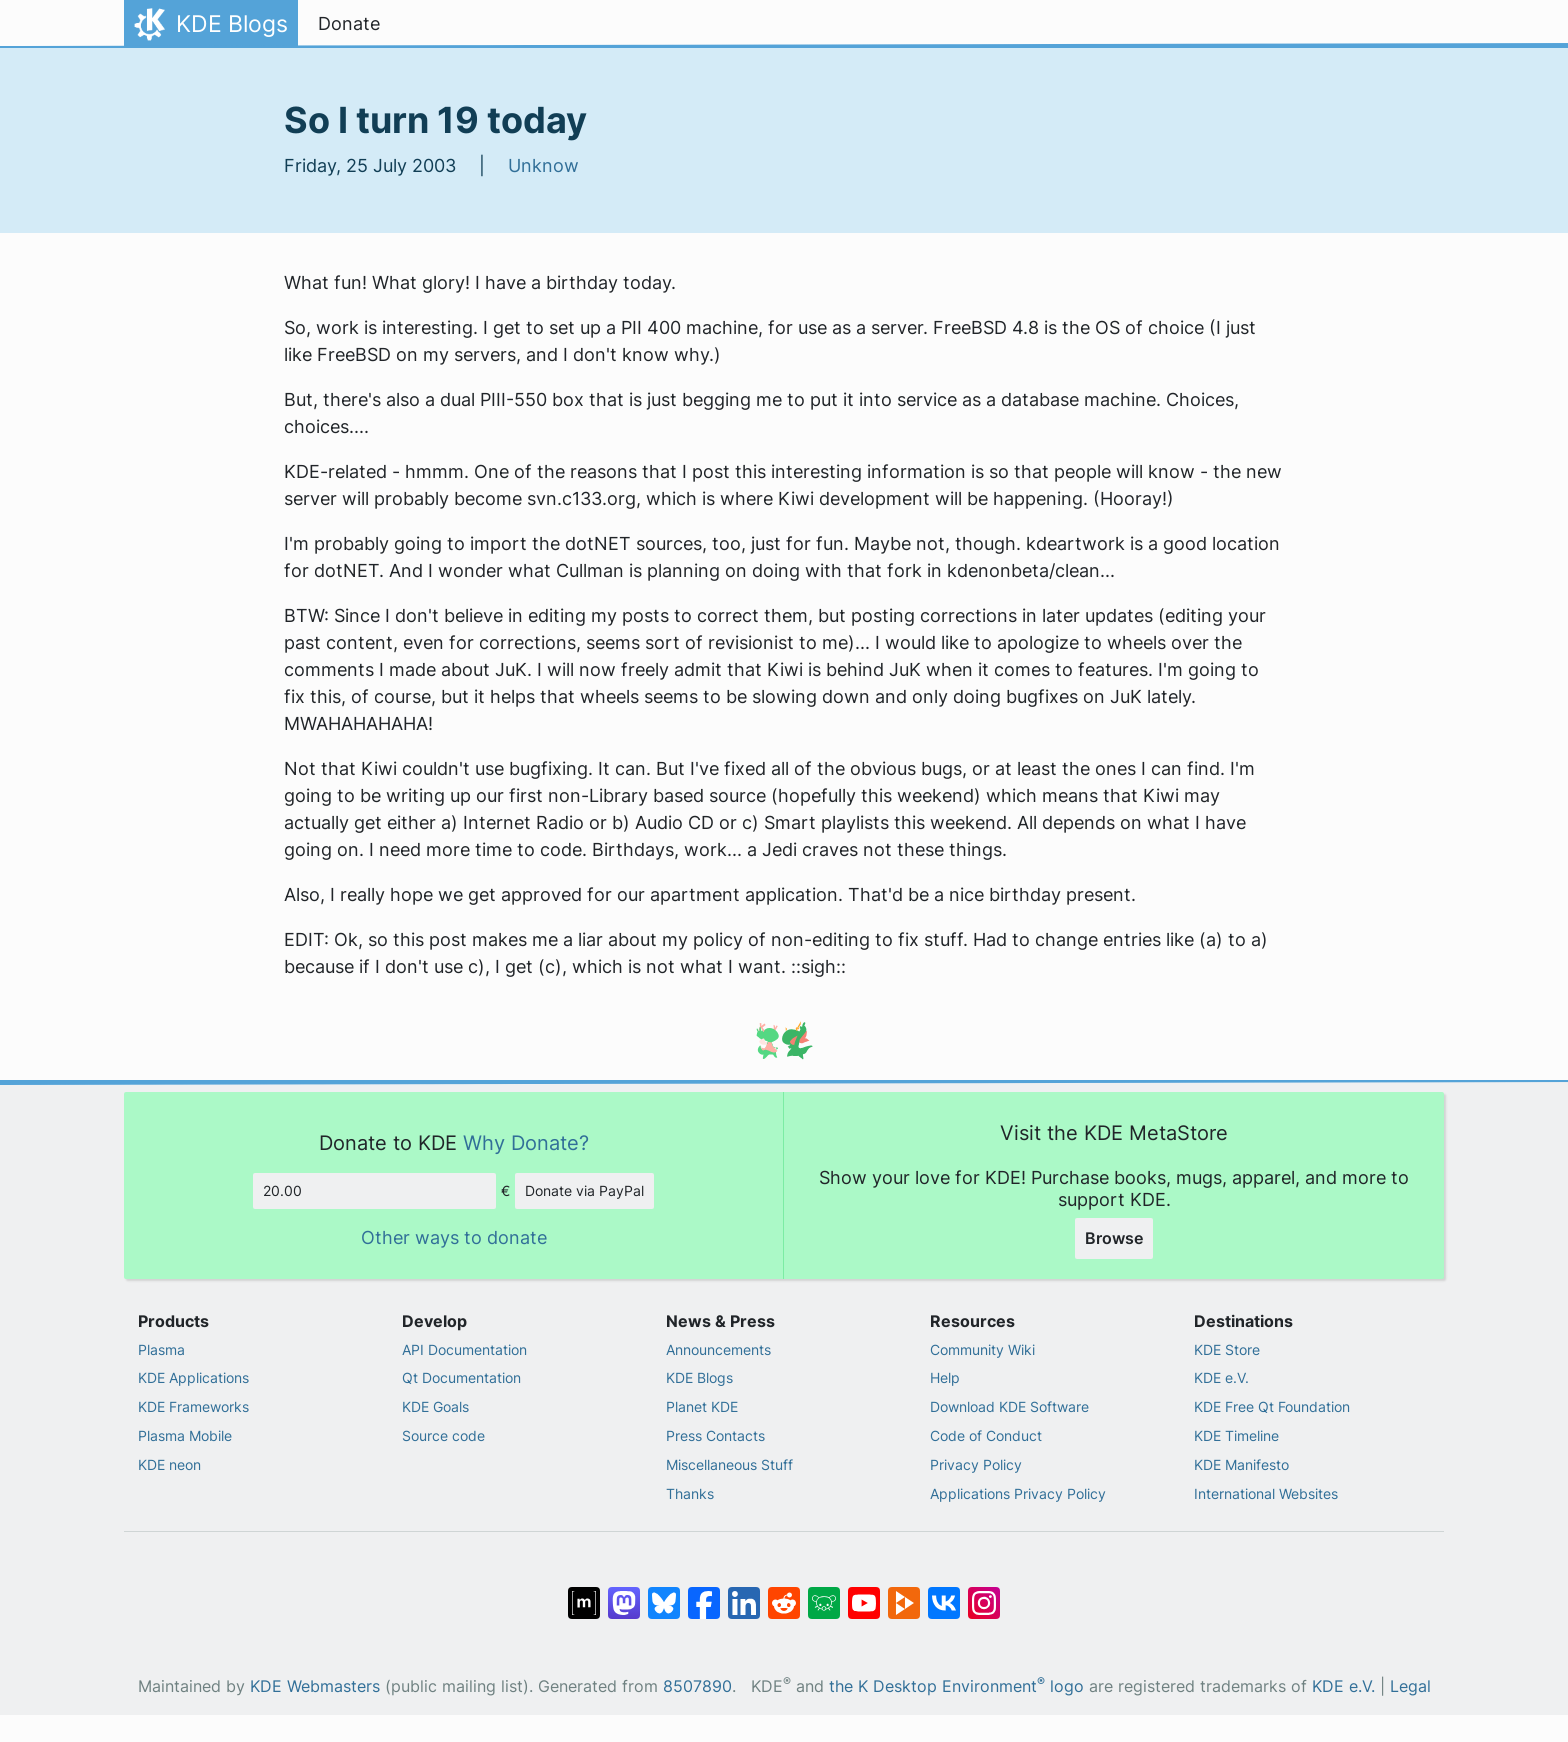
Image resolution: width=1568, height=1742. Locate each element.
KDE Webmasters (315, 1686)
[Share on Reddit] (784, 1593)
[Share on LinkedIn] (744, 1593)
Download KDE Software (1009, 1406)
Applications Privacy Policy (1018, 1493)
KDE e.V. (1221, 1377)
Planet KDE (702, 1406)
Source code (443, 1435)
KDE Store (1227, 1349)
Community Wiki (982, 1349)
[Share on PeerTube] (904, 1593)
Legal (1410, 1686)
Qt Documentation (461, 1377)
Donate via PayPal (584, 1190)
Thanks (690, 1493)
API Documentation (464, 1349)
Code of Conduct (986, 1435)
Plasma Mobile (185, 1435)
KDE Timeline (1236, 1435)
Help (945, 1377)
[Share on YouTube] (864, 1593)
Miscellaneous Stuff (729, 1464)
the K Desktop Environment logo (956, 1686)
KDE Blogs (699, 1377)
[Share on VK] (944, 1593)
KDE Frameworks (193, 1406)
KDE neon (169, 1464)
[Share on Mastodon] (624, 1593)
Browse (1114, 1238)
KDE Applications (193, 1377)
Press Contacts (715, 1435)
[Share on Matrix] (584, 1593)
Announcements (718, 1349)
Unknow (543, 165)
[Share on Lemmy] (824, 1593)
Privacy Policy (976, 1464)
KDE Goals (435, 1406)
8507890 (697, 1686)
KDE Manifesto (1241, 1464)
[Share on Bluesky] (664, 1593)
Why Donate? (526, 1142)
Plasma (161, 1349)
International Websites (1266, 1493)
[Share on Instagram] (984, 1593)
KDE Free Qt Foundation (1272, 1406)
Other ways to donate (454, 1237)
